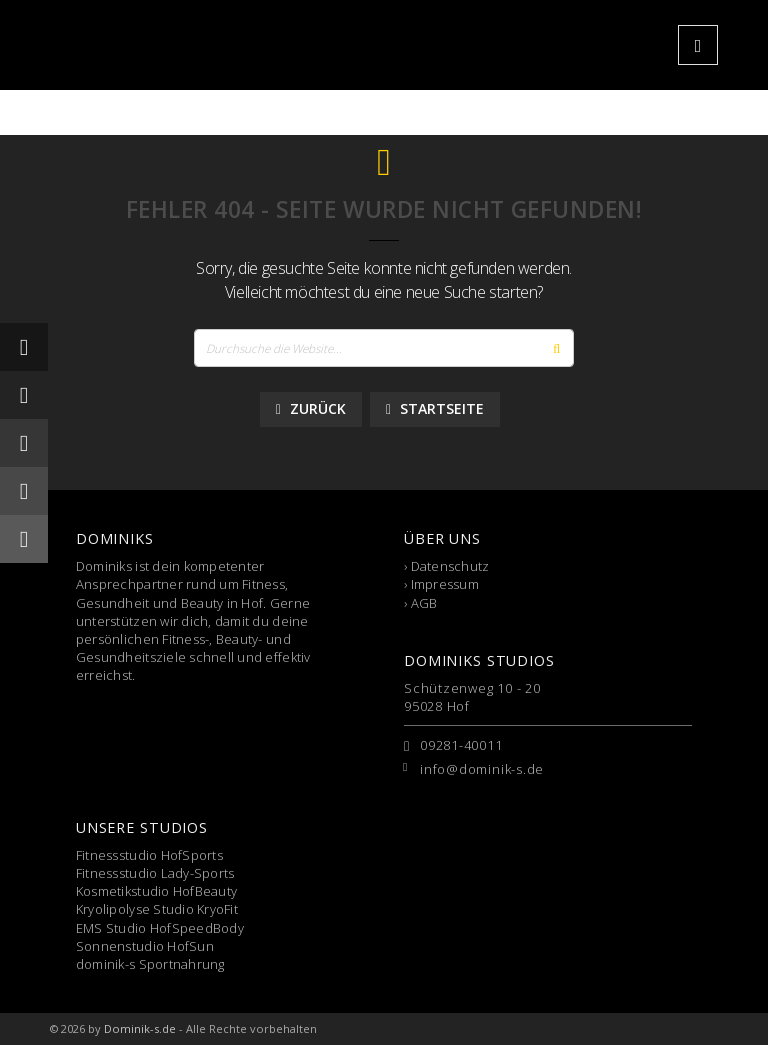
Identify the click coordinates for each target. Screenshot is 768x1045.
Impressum (445, 584)
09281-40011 (461, 745)
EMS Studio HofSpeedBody (160, 928)
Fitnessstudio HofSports (149, 855)
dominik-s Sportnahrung (150, 964)
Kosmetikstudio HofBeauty (156, 891)
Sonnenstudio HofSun (145, 946)
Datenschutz (450, 566)
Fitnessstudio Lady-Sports (155, 873)
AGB (424, 603)
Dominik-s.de (140, 1028)
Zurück (311, 408)
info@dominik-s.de (482, 769)
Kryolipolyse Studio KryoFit (157, 909)
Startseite (435, 408)
